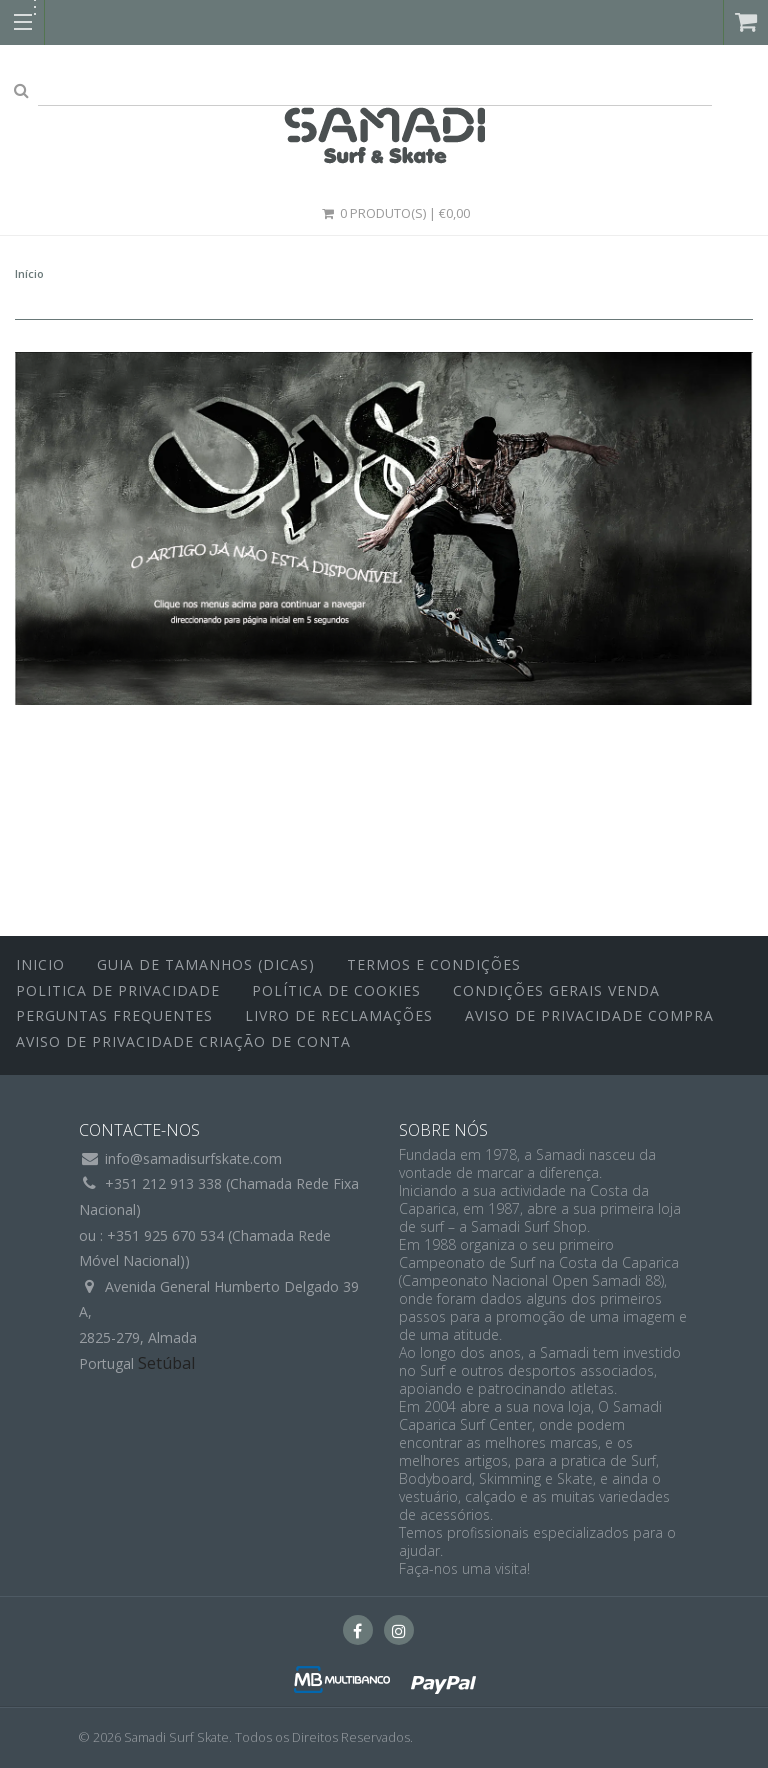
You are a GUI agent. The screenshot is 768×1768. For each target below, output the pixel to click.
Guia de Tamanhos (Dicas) (206, 964)
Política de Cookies (336, 990)
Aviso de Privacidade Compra (589, 1015)
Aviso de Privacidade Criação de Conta (183, 1041)
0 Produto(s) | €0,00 (395, 213)
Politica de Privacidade (118, 990)
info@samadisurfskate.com (193, 1158)
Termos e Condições (434, 964)
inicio (40, 964)
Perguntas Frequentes (114, 1015)
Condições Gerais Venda (556, 990)
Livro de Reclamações (339, 1015)
